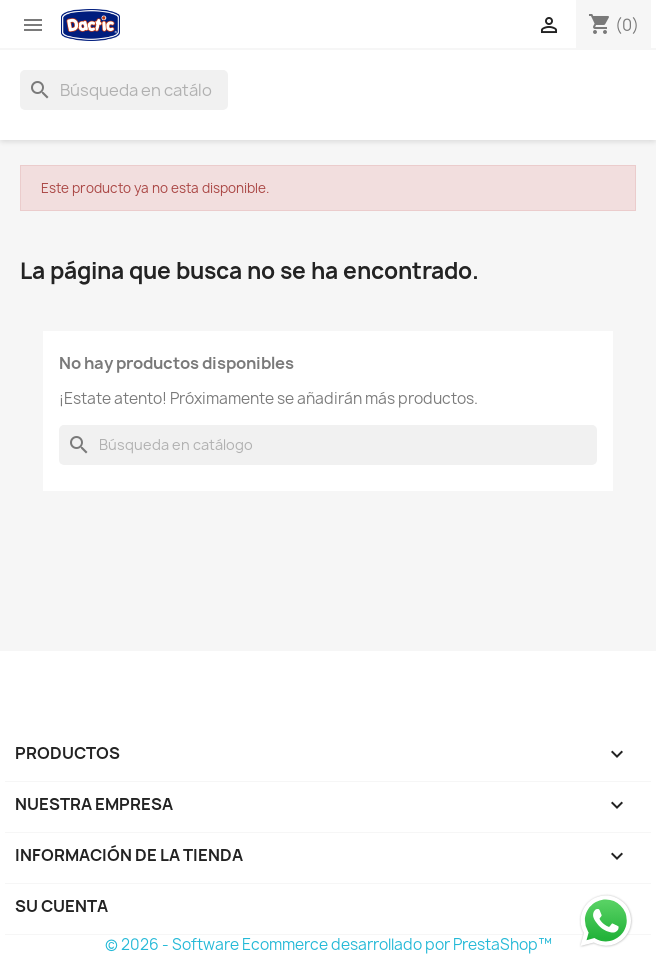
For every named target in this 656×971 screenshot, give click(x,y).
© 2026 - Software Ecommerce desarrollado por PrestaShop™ (328, 944)
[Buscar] (124, 90)
